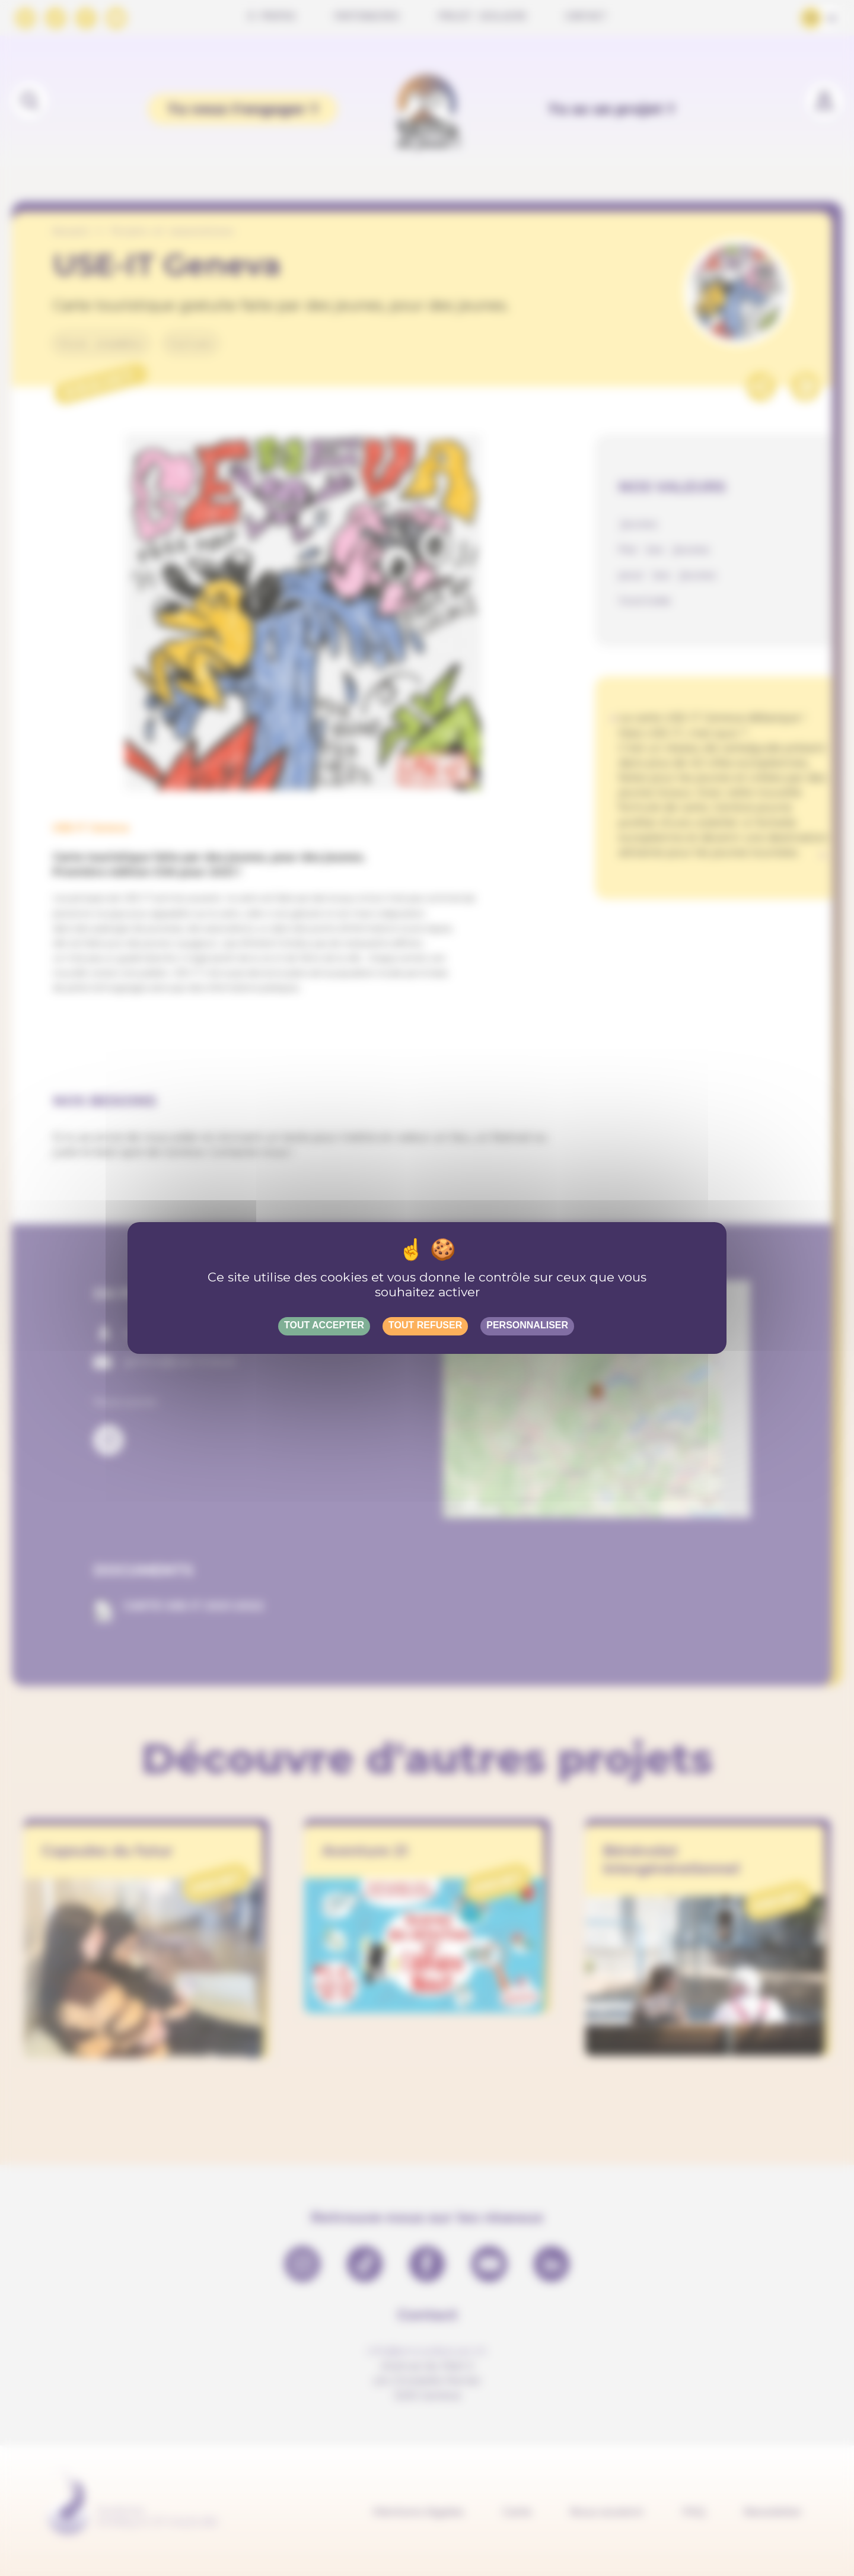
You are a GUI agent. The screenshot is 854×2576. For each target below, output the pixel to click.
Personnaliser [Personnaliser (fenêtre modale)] (527, 1325)
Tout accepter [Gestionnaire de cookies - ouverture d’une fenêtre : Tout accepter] (324, 1325)
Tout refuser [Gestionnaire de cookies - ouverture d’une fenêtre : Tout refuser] (425, 1325)
